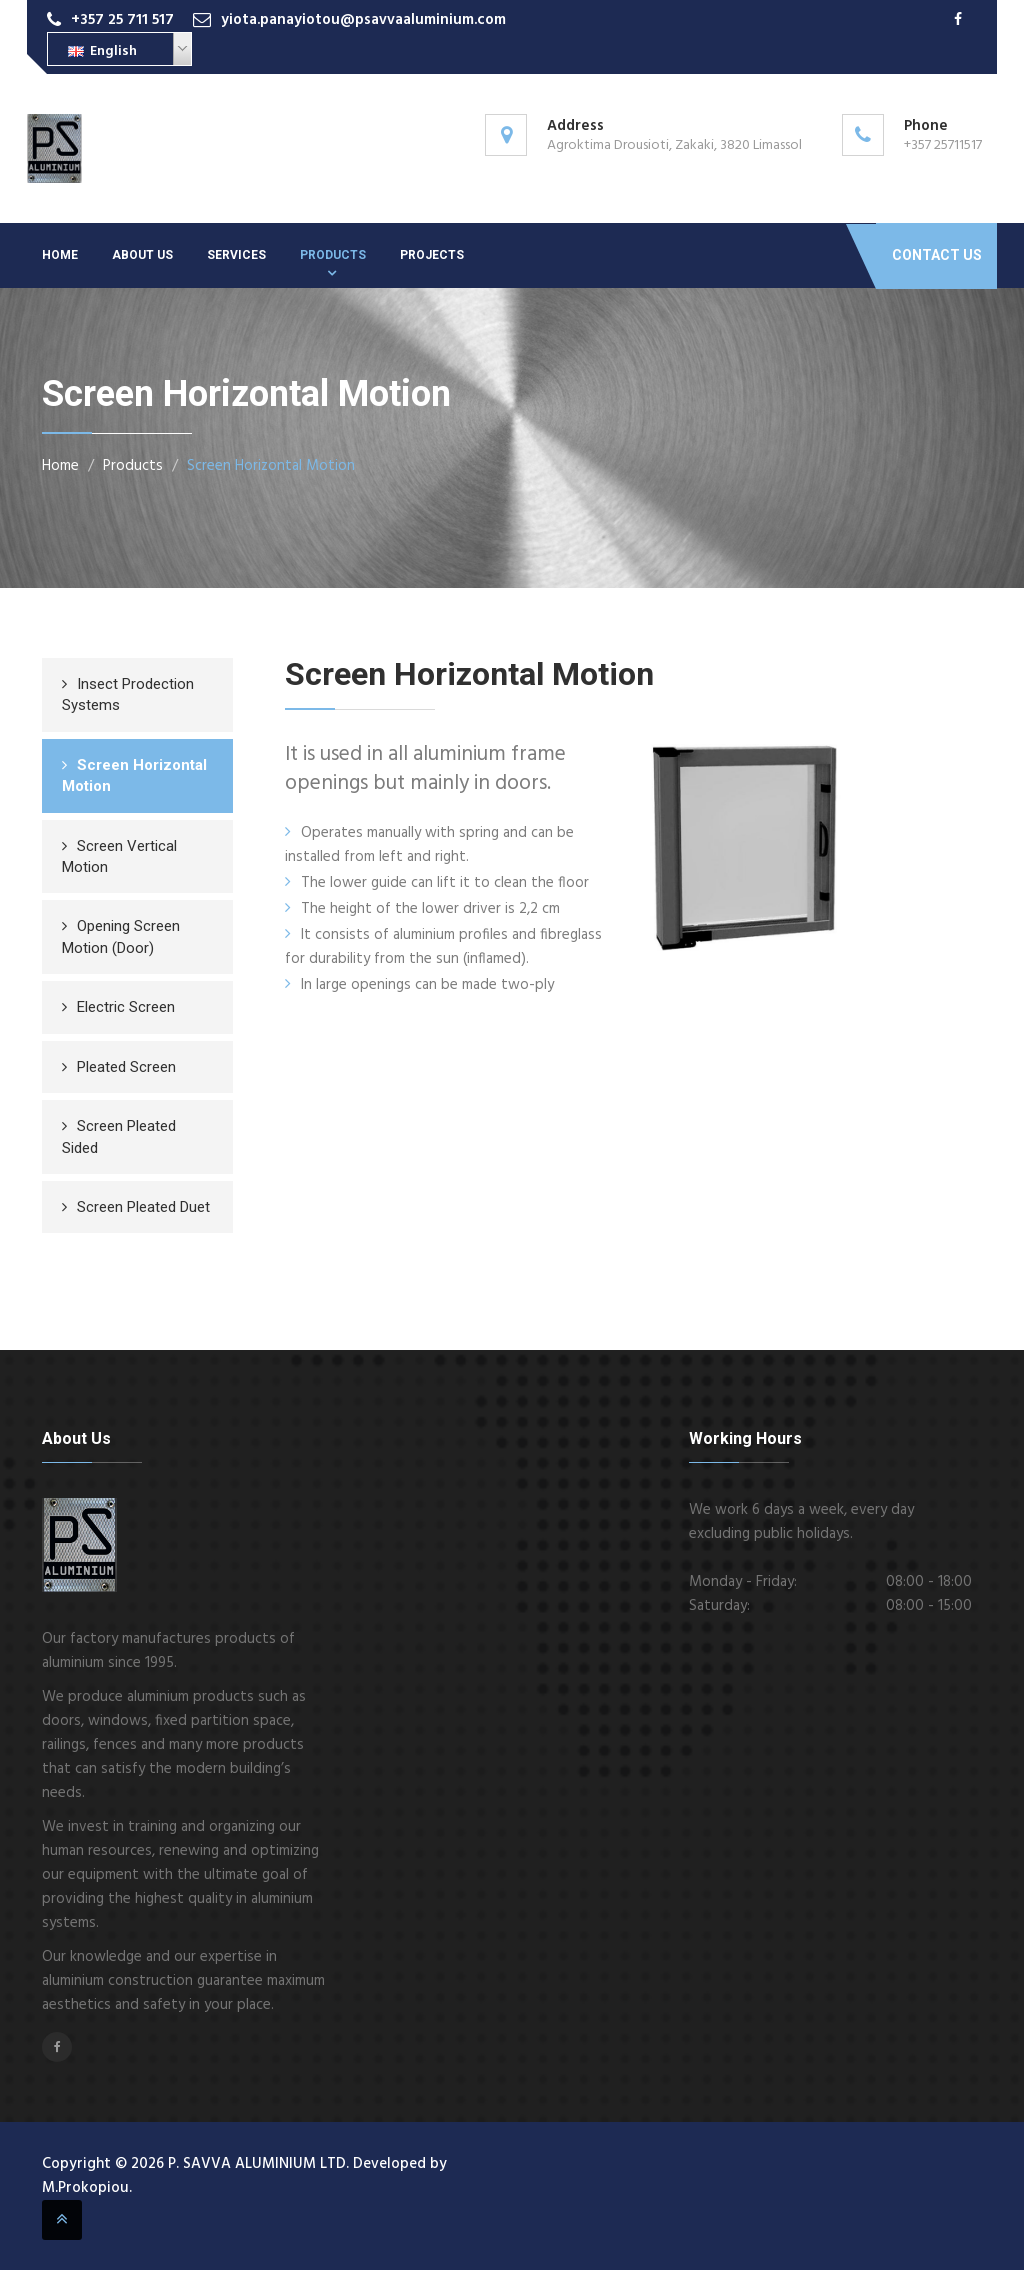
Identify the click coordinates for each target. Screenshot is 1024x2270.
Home (60, 255)
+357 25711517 (943, 145)
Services (236, 255)
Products (333, 255)
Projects (432, 255)
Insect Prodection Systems (128, 694)
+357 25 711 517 (122, 20)
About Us (142, 255)
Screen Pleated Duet (143, 1207)
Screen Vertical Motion (119, 856)
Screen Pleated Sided (119, 1136)
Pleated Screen (126, 1067)
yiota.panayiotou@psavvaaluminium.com (363, 20)
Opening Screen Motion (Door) (121, 936)
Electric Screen (126, 1007)
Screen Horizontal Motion (271, 466)
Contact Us (937, 255)
